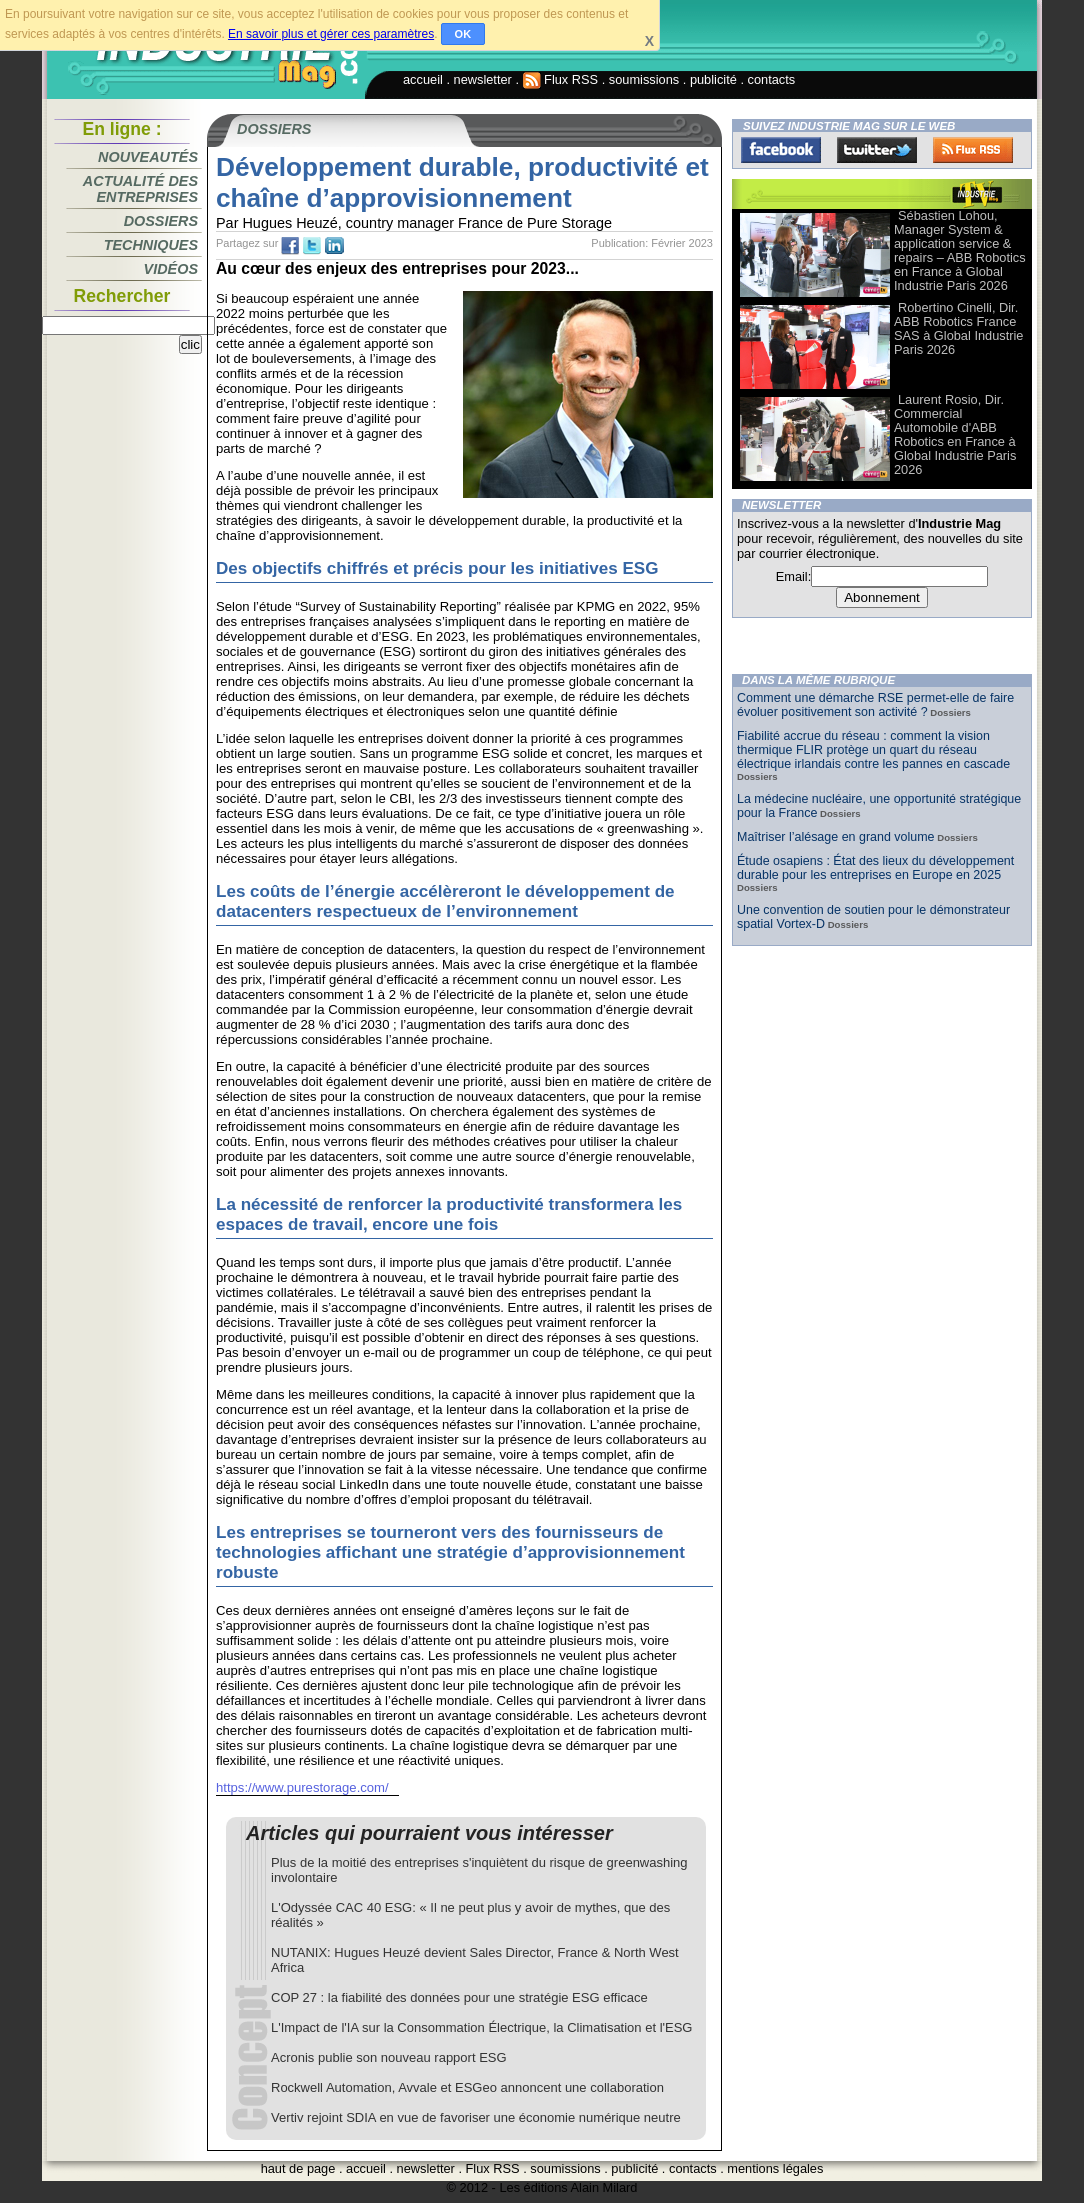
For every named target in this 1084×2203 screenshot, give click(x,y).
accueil (423, 79)
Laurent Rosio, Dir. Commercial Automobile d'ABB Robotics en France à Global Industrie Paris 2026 (955, 434)
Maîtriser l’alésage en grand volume (836, 837)
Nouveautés (148, 157)
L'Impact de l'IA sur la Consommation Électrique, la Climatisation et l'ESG (481, 2027)
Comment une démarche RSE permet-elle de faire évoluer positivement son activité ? (875, 705)
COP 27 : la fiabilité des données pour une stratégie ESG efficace (459, 1997)
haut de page (298, 2168)
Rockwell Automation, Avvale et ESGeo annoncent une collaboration (467, 2087)
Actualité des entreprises (140, 189)
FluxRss (973, 150)
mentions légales (775, 2168)
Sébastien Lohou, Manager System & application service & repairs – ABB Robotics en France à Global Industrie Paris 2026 (960, 250)
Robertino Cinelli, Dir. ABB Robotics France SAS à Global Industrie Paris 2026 (958, 328)
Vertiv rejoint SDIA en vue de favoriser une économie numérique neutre (476, 2117)
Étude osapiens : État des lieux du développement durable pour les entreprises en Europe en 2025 (875, 868)
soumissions (644, 79)
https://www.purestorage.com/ (302, 1787)
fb (290, 246)
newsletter (483, 79)
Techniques (151, 245)
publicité (713, 79)
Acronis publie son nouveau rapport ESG (389, 2057)
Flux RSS (561, 79)
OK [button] (463, 34)
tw (312, 246)
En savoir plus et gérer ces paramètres (331, 34)
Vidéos (171, 269)
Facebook (781, 150)
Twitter (877, 150)
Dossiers (161, 221)
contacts (772, 79)
